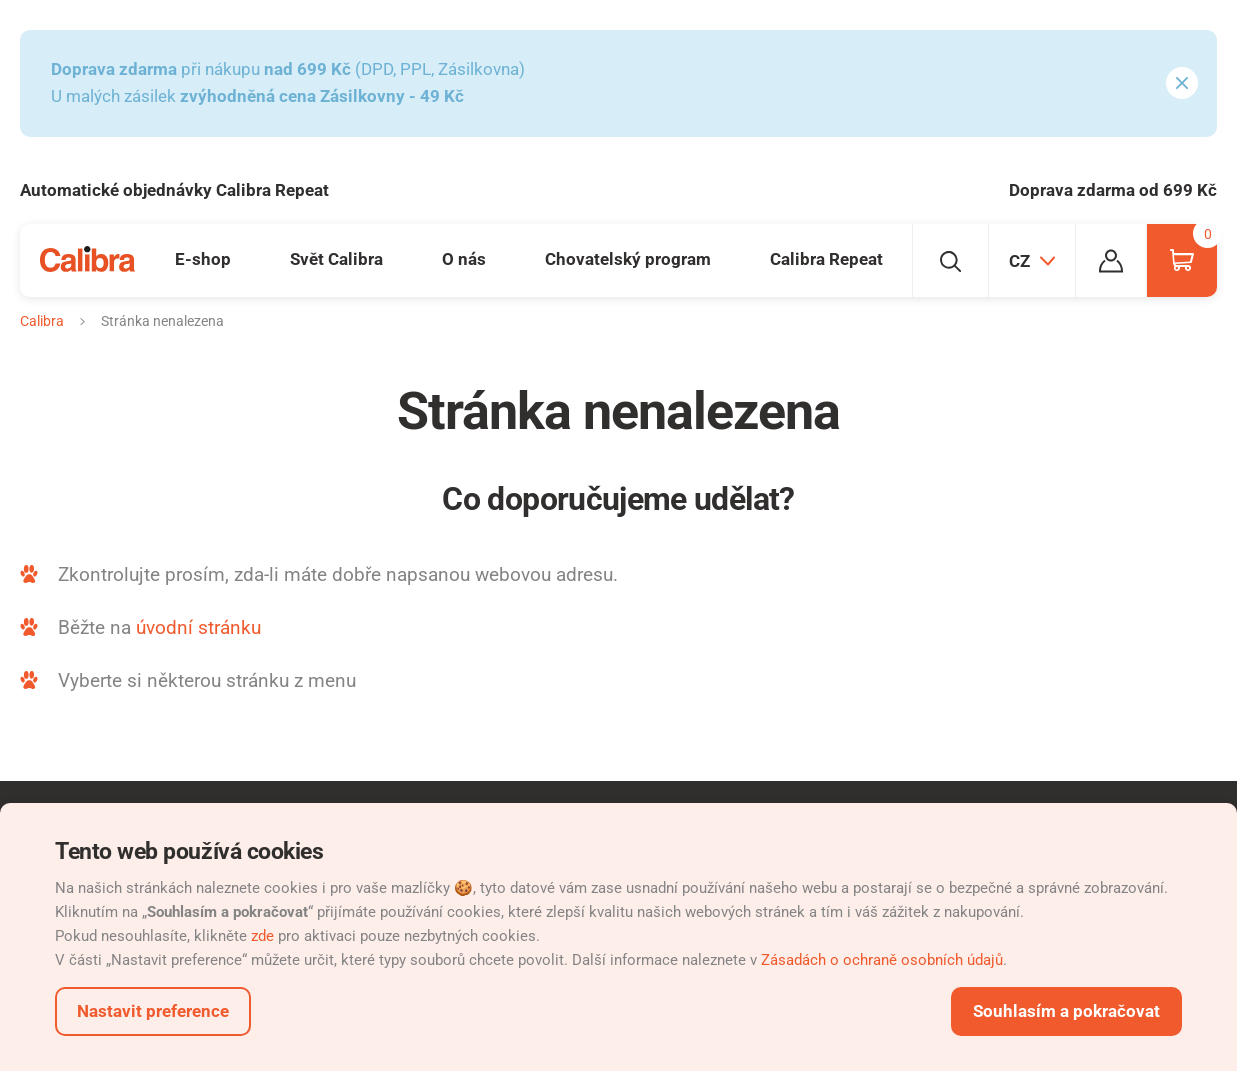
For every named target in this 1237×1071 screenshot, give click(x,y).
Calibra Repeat (826, 259)
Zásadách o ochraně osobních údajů (882, 960)
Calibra (42, 321)
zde (262, 936)
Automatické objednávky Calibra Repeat (174, 190)
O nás (464, 259)
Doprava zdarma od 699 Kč (1113, 190)
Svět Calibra (336, 259)
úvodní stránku (198, 627)
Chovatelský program (628, 259)
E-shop (203, 259)
